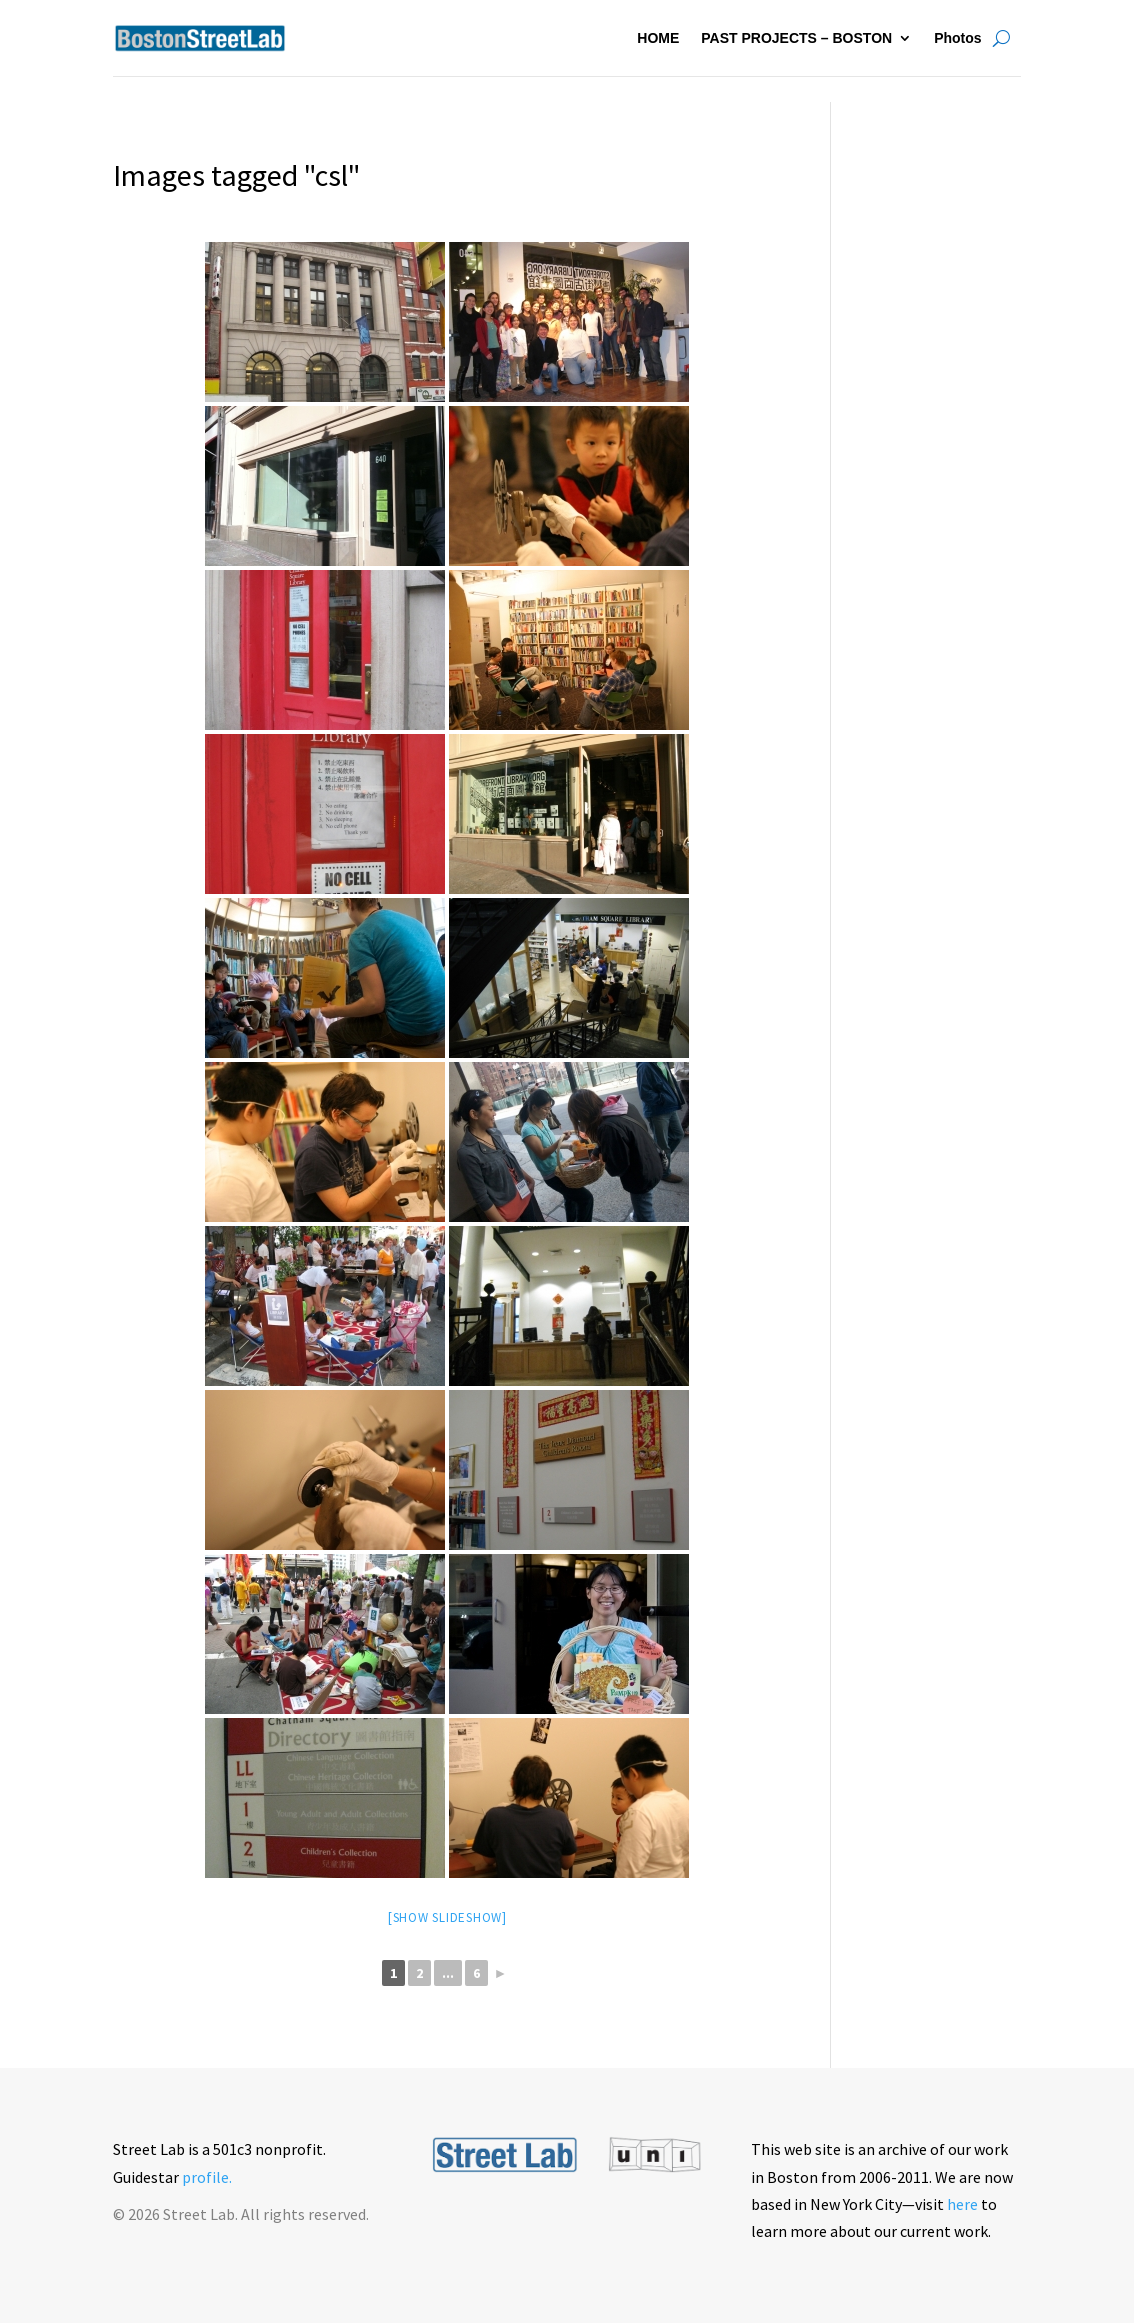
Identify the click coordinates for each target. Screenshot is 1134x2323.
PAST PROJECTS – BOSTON (796, 38)
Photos (957, 38)
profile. (207, 2177)
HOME (658, 38)
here (962, 2204)
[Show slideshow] (447, 1917)
